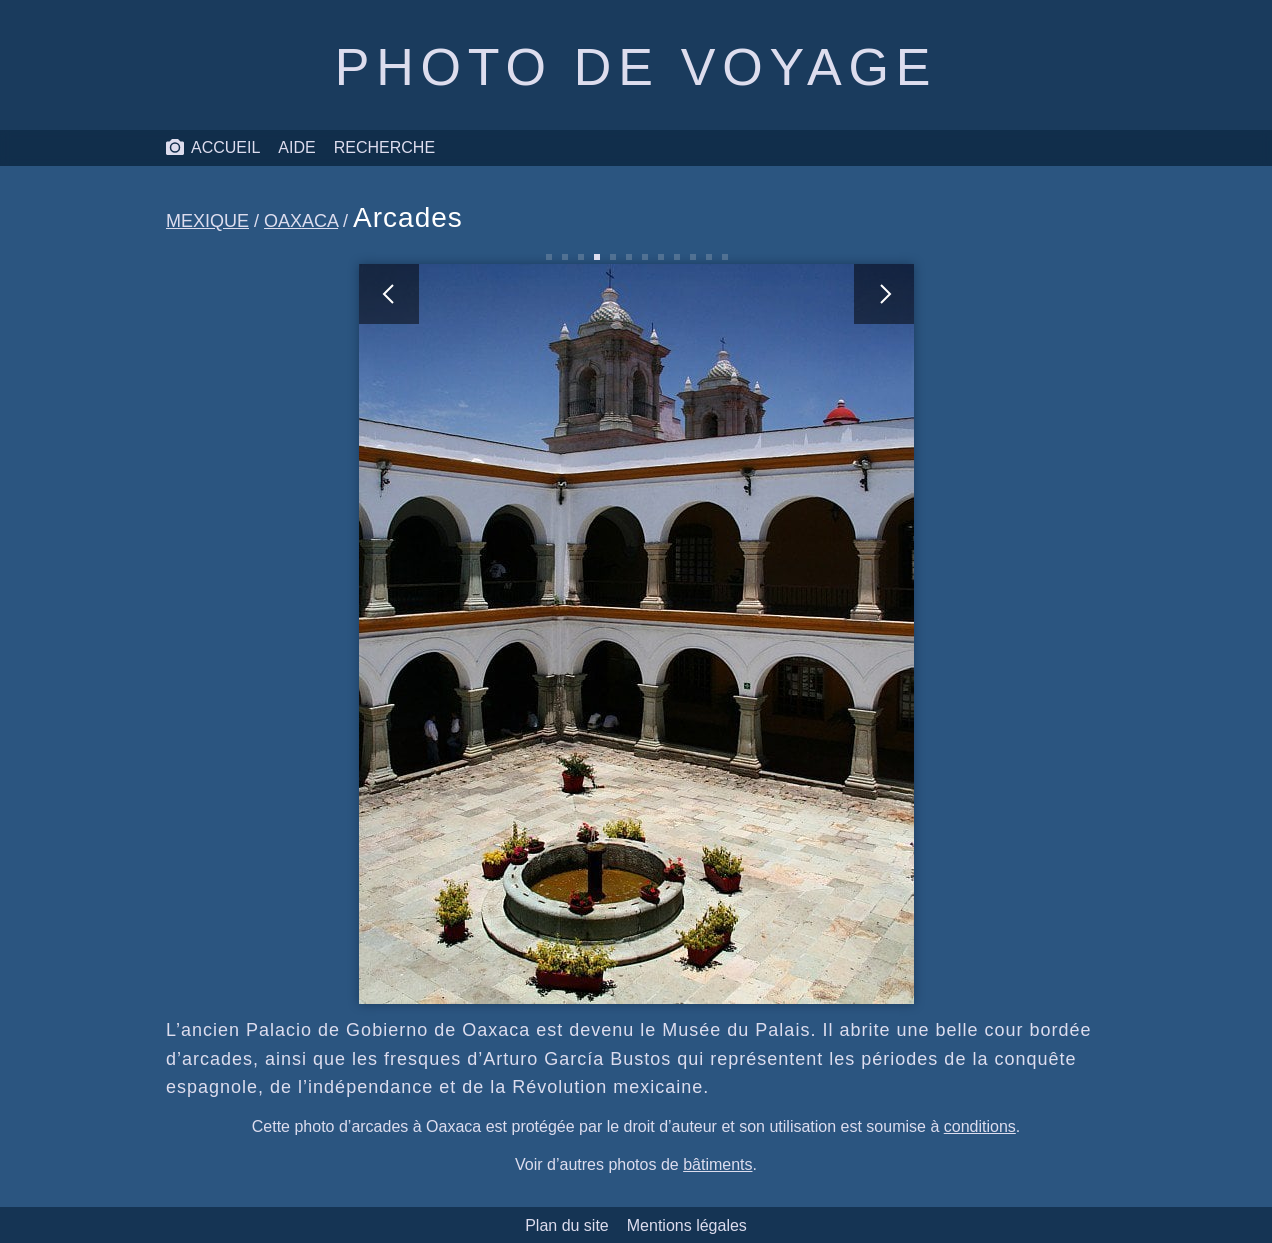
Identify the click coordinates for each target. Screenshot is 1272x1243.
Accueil (212, 148)
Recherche (384, 147)
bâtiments (717, 1164)
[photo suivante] (775, 634)
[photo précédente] (498, 634)
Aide (296, 147)
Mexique (207, 221)
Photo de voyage (636, 67)
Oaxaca (301, 221)
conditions (980, 1126)
